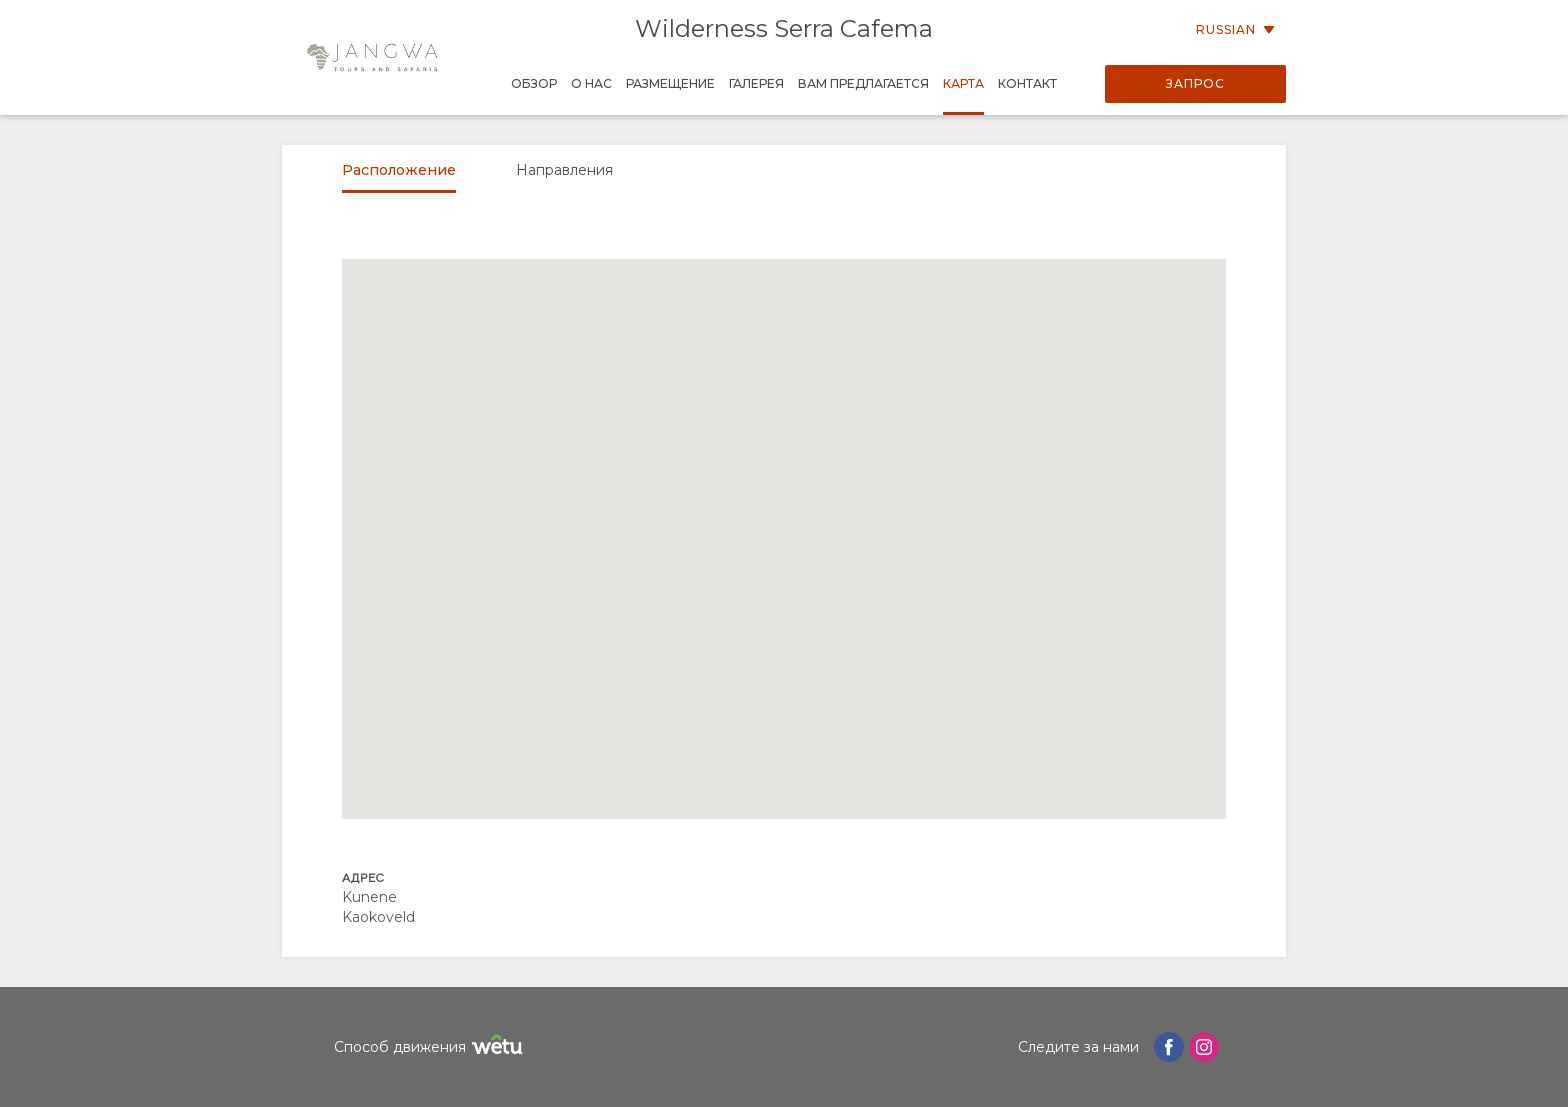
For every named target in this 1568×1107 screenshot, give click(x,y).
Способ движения (431, 1047)
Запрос (1195, 83)
